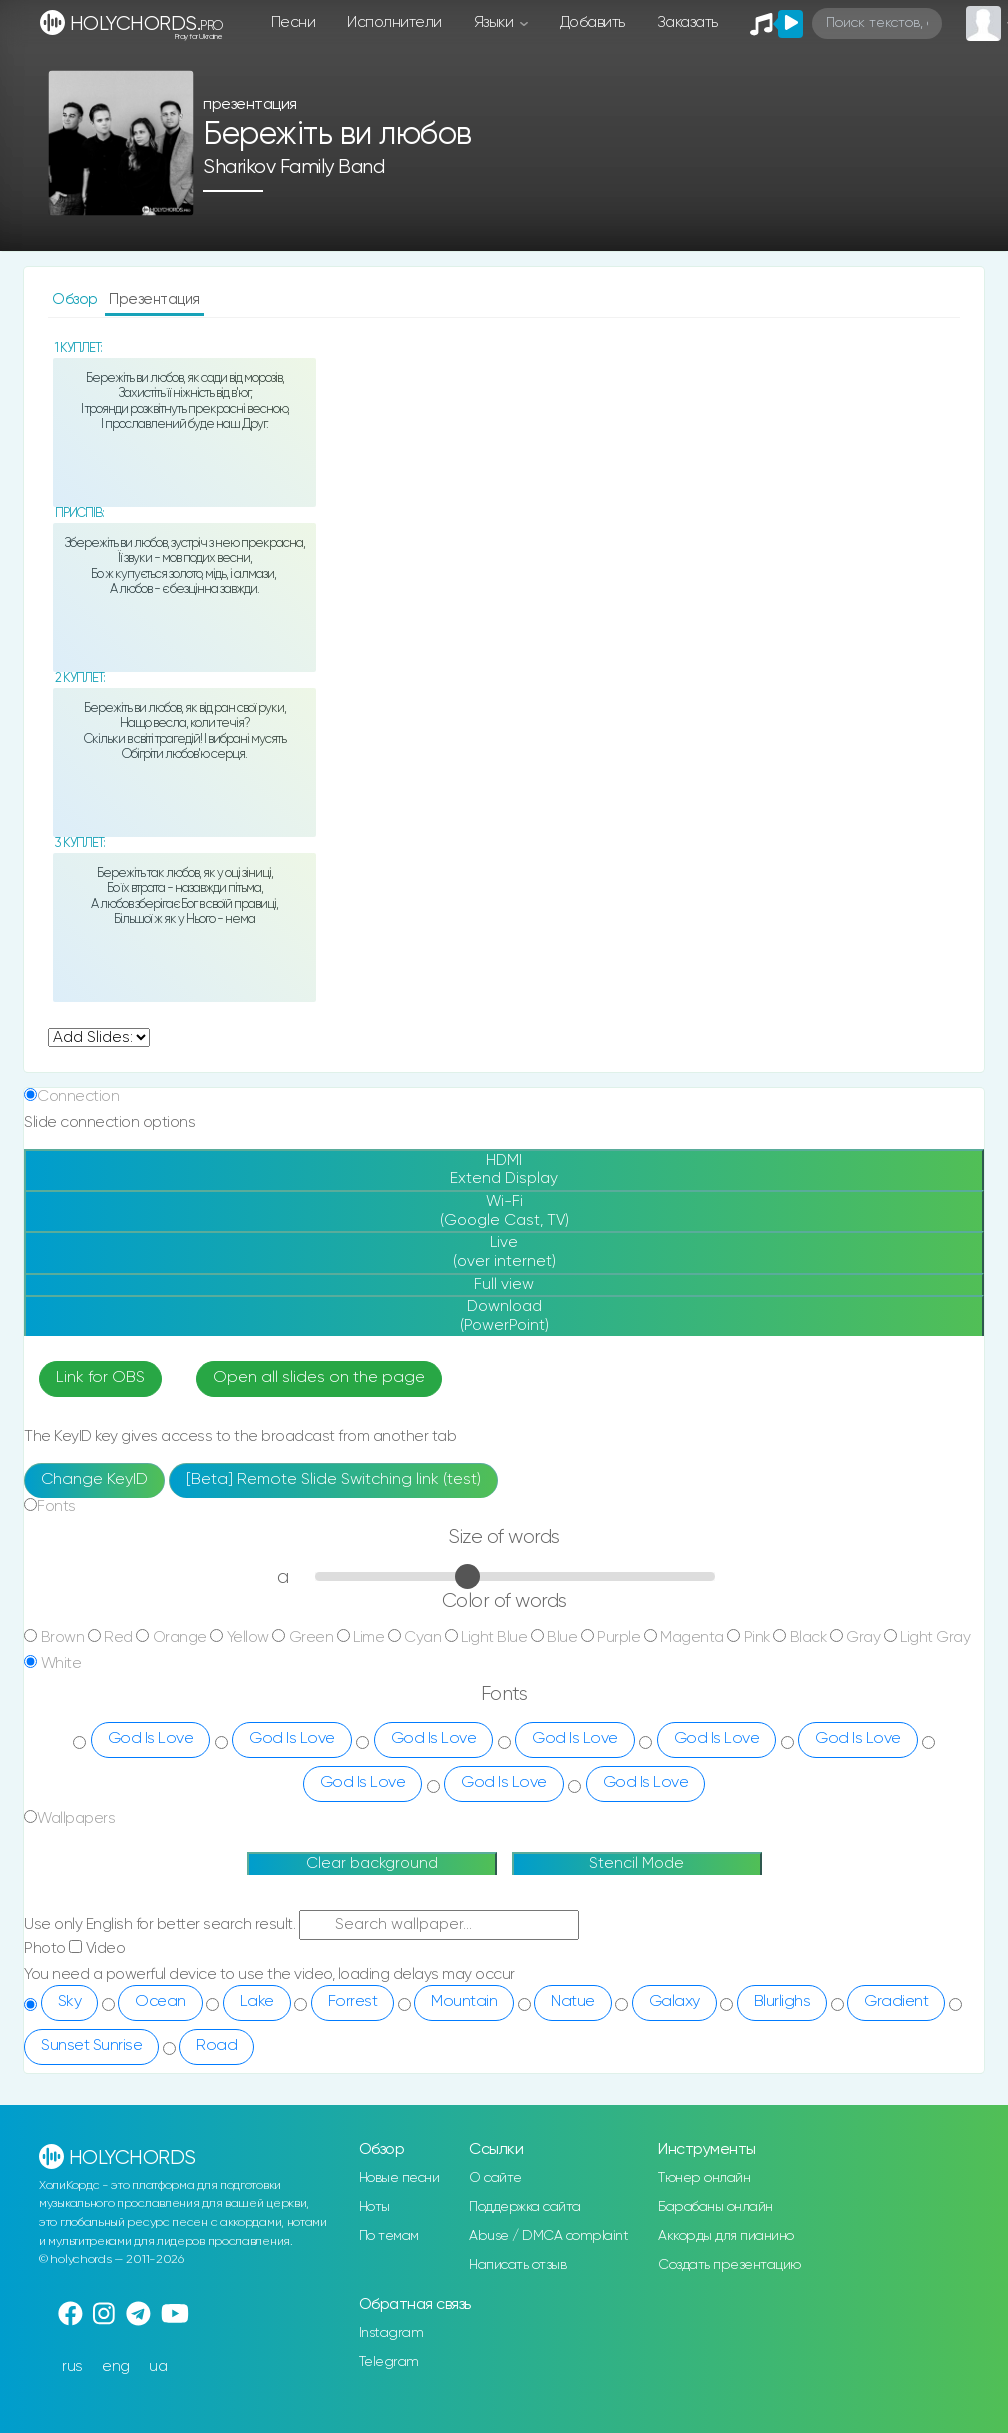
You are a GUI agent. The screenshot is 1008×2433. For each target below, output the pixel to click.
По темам (389, 2236)
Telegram (389, 2362)
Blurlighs (782, 2002)
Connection (78, 1096)
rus (72, 2366)
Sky (70, 2002)
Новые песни (399, 2178)
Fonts (56, 1506)
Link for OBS (100, 1378)
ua (158, 2366)
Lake (257, 2002)
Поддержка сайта (525, 2207)
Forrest (353, 2002)
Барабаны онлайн (715, 2207)
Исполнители (394, 22)
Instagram (391, 2333)
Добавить (592, 22)
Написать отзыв (517, 2265)
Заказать (687, 22)
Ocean (160, 2002)
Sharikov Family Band (293, 167)
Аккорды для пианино (726, 2236)
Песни (293, 22)
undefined (99, 1037)
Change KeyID (94, 1480)
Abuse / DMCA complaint (548, 2236)
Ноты (374, 2207)
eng (116, 2366)
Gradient (896, 2002)
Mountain (464, 2002)
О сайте (495, 2178)
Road (216, 2046)
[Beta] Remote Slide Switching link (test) (333, 1480)
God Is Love (151, 1739)
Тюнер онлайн (704, 2178)
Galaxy (674, 2002)
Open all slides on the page (319, 1378)
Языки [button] (495, 22)
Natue (573, 2002)
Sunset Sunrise (91, 2046)
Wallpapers (76, 1818)
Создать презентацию (729, 2265)
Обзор (76, 299)
